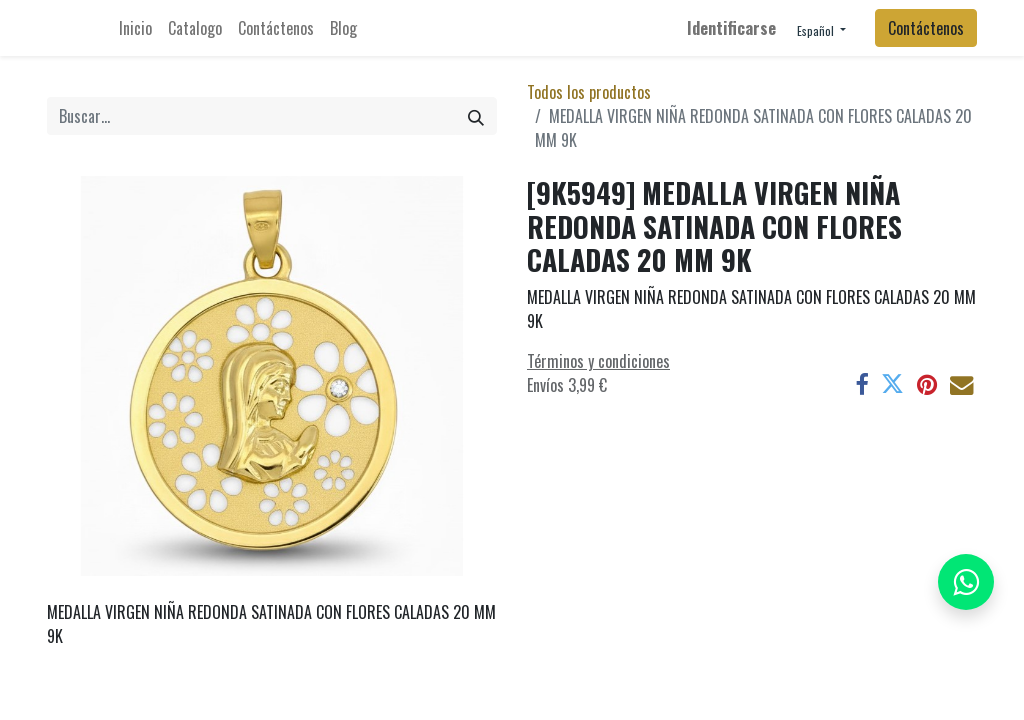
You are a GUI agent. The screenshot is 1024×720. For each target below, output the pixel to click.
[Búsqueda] (476, 116)
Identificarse (731, 28)
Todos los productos (589, 92)
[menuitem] (135, 28)
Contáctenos (926, 28)
